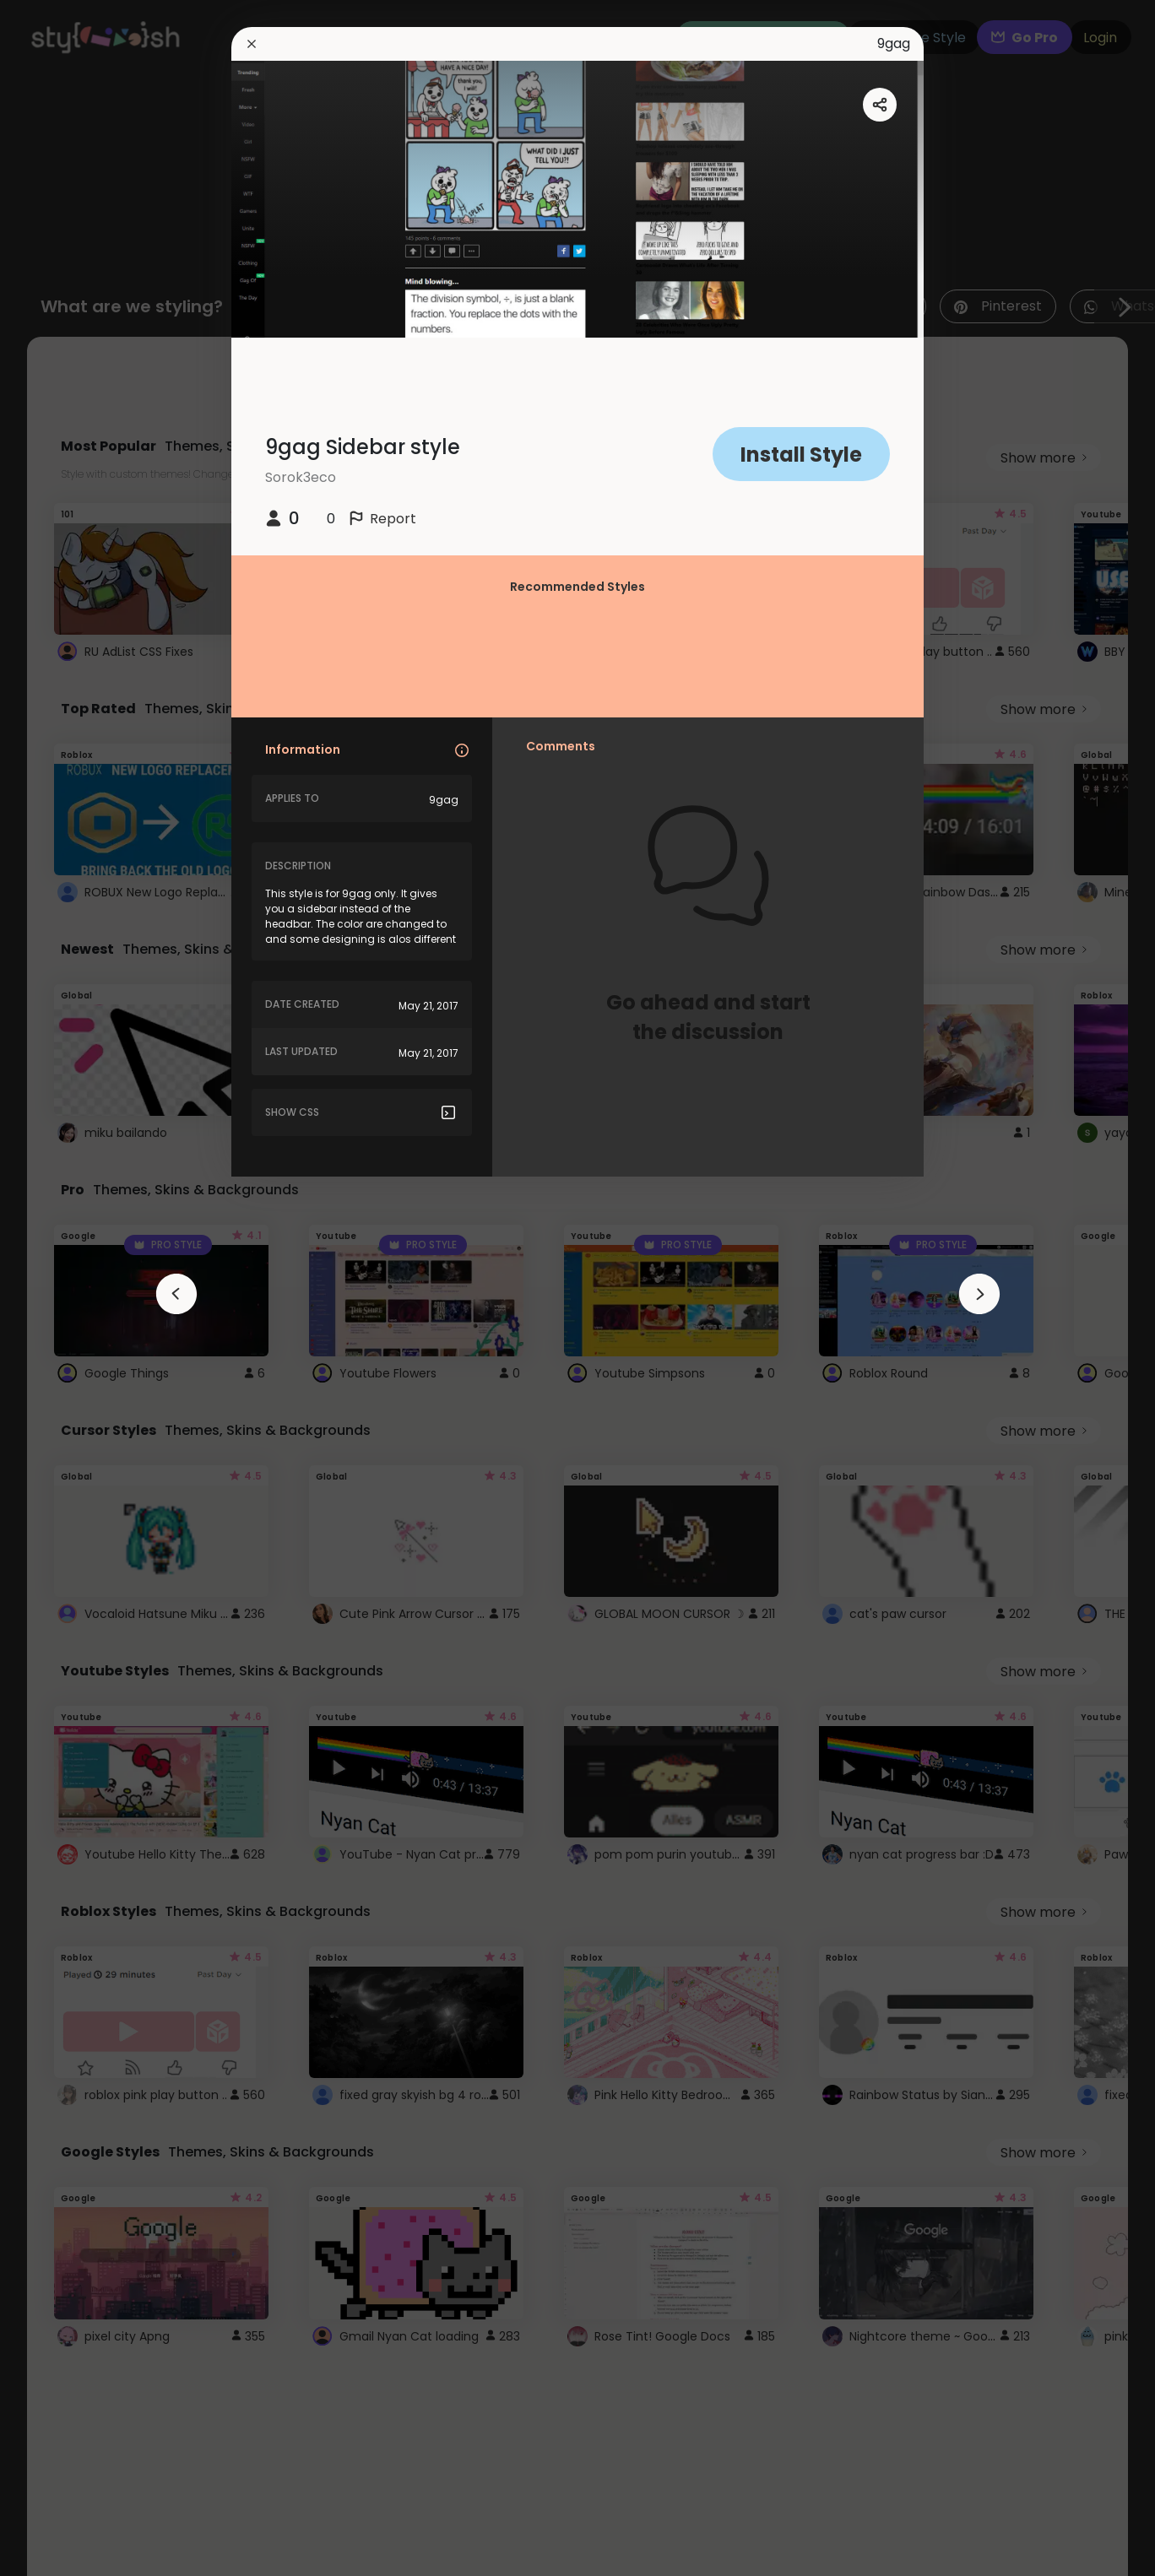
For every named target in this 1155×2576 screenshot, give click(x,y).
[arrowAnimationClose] (176, 1294)
